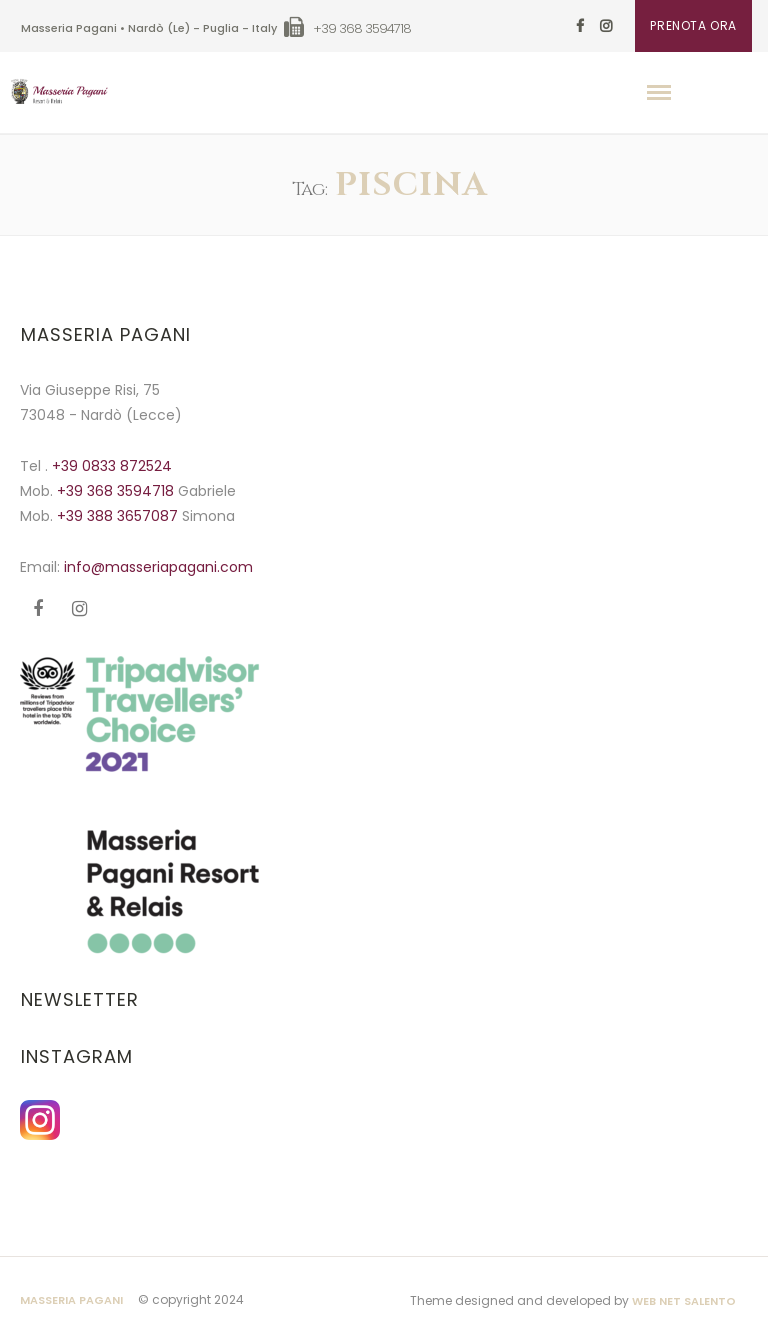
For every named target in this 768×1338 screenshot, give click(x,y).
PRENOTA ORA (693, 25)
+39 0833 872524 (112, 466)
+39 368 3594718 (117, 491)
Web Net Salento (684, 1301)
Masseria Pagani (71, 1300)
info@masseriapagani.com (158, 567)
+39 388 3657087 (119, 516)
